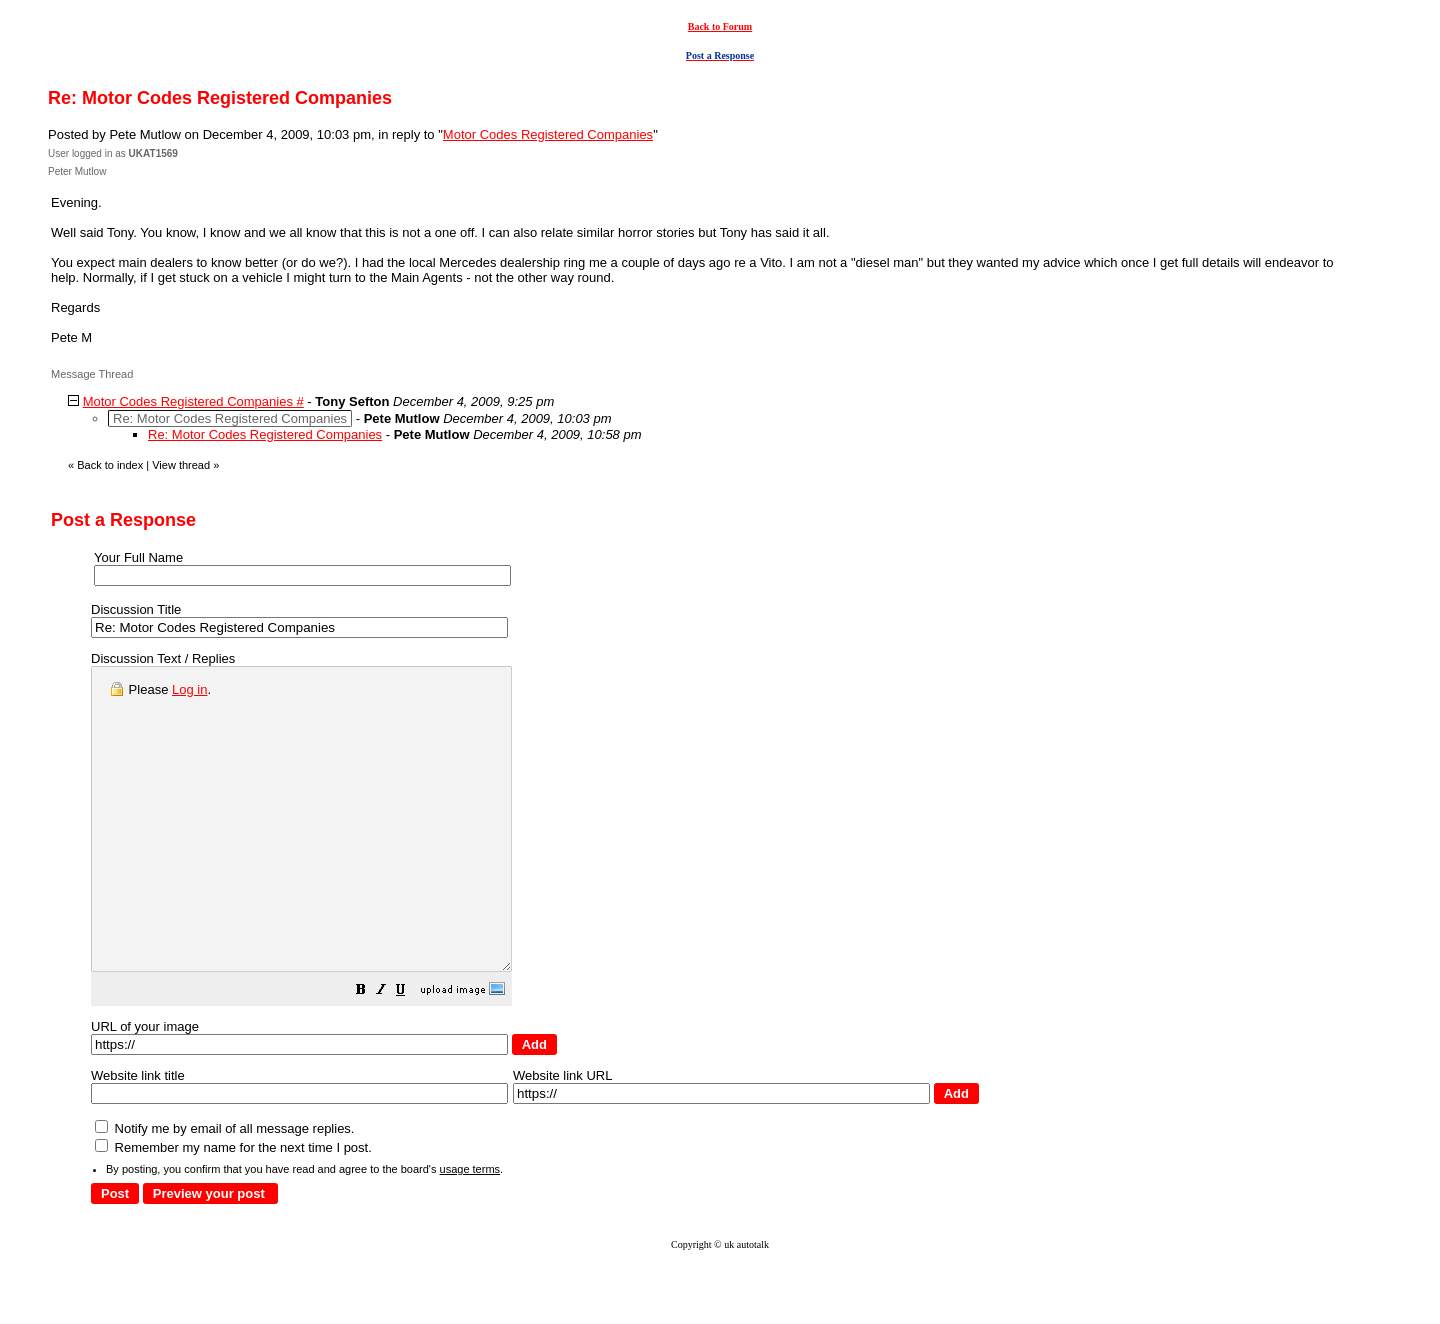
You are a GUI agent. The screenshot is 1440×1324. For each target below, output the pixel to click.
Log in (189, 689)
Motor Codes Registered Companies (548, 134)
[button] (411, 1052)
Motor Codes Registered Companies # (193, 401)
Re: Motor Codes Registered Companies (265, 434)
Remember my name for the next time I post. (233, 1207)
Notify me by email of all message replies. (224, 1188)
